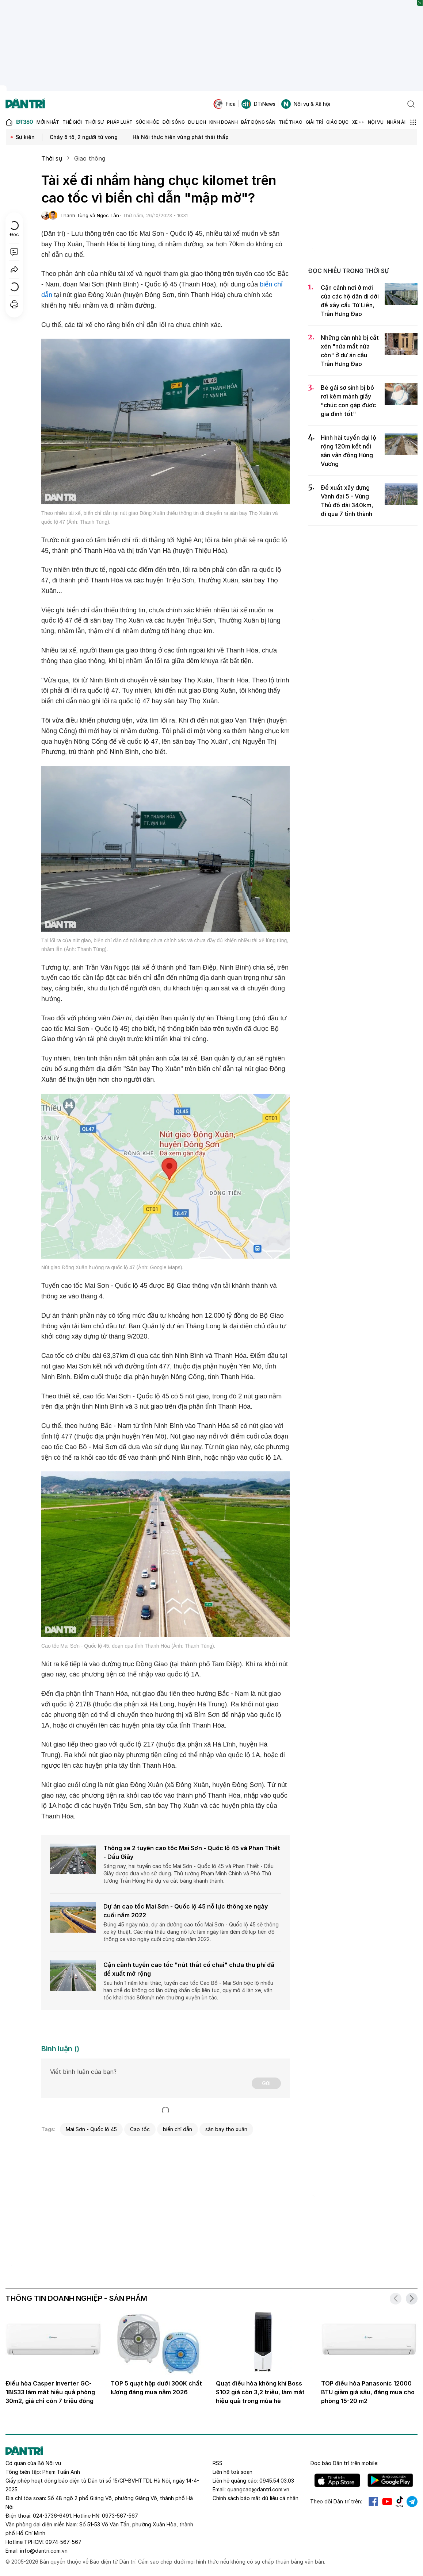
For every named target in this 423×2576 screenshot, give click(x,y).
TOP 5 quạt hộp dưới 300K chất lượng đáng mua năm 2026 (156, 2388)
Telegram (412, 2501)
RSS (217, 2463)
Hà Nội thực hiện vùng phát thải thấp (181, 137)
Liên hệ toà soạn (232, 2472)
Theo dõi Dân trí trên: (336, 2501)
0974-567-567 (63, 2542)
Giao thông (89, 158)
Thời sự (51, 158)
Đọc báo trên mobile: (344, 2463)
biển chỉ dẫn (177, 2129)
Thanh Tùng (74, 215)
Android (390, 2480)
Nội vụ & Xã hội (305, 104)
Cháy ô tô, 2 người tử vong (84, 137)
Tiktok (400, 2501)
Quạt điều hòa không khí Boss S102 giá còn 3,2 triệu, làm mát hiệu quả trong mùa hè (260, 2392)
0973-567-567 (120, 2516)
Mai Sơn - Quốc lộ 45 (91, 2129)
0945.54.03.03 (276, 2480)
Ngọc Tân (108, 215)
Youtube (387, 2501)
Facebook (373, 2501)
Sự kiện (25, 137)
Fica (224, 104)
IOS (337, 2480)
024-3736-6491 (52, 2516)
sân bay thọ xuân (226, 2129)
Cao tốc (140, 2129)
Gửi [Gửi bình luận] (266, 2083)
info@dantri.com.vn (44, 2551)
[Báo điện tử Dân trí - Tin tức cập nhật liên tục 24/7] (25, 104)
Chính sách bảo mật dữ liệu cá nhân (255, 2498)
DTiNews (258, 104)
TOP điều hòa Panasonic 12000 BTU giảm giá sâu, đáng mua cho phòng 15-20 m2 (368, 2392)
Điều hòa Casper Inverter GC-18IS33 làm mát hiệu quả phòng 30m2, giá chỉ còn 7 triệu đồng (50, 2392)
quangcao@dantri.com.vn (258, 2489)
